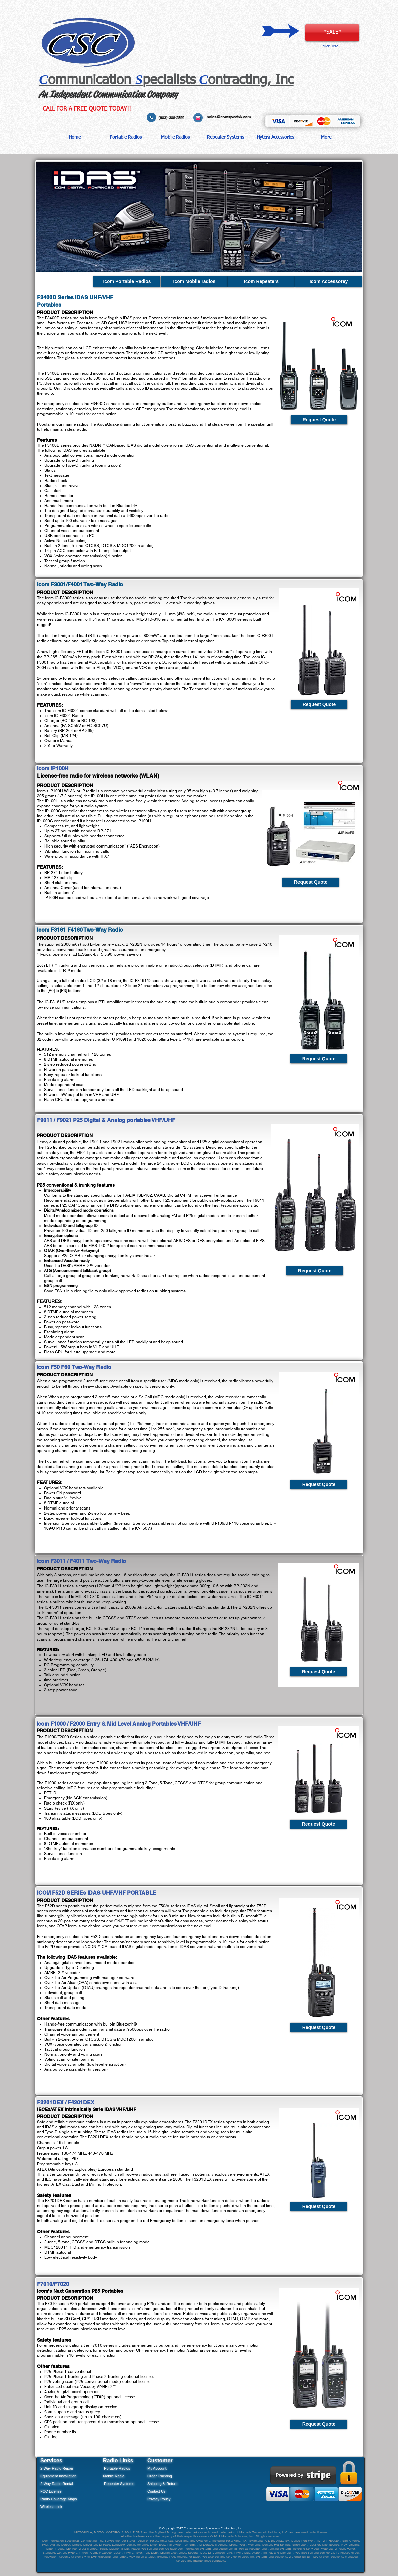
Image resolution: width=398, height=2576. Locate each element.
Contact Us (156, 2491)
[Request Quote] (319, 419)
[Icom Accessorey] (328, 281)
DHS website (122, 1205)
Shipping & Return (162, 2484)
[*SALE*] (332, 32)
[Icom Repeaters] (261, 281)
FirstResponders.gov (230, 1205)
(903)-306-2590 (171, 117)
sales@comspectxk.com (229, 117)
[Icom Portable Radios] (126, 281)
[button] (125, 137)
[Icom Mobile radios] (194, 281)
